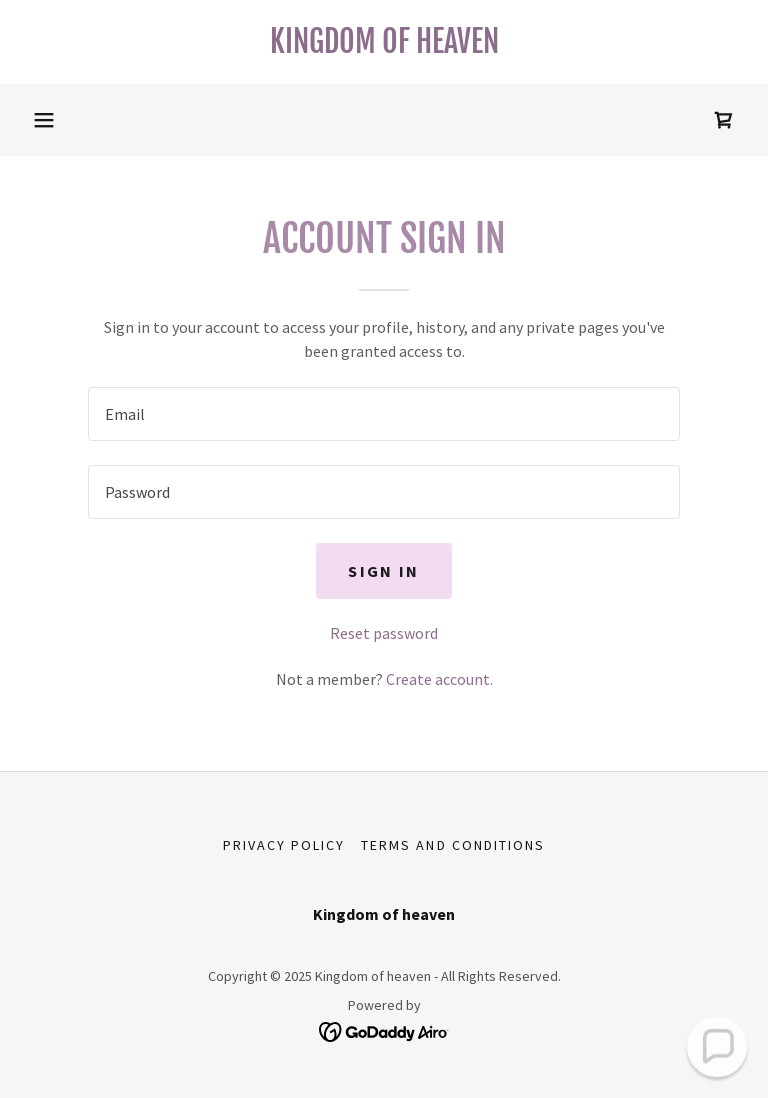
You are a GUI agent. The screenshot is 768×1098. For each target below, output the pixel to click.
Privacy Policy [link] (284, 845)
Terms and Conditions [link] (452, 845)
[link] (384, 47)
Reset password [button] (384, 633)
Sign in (383, 571)
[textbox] (384, 414)
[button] (44, 120)
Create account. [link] (439, 679)
